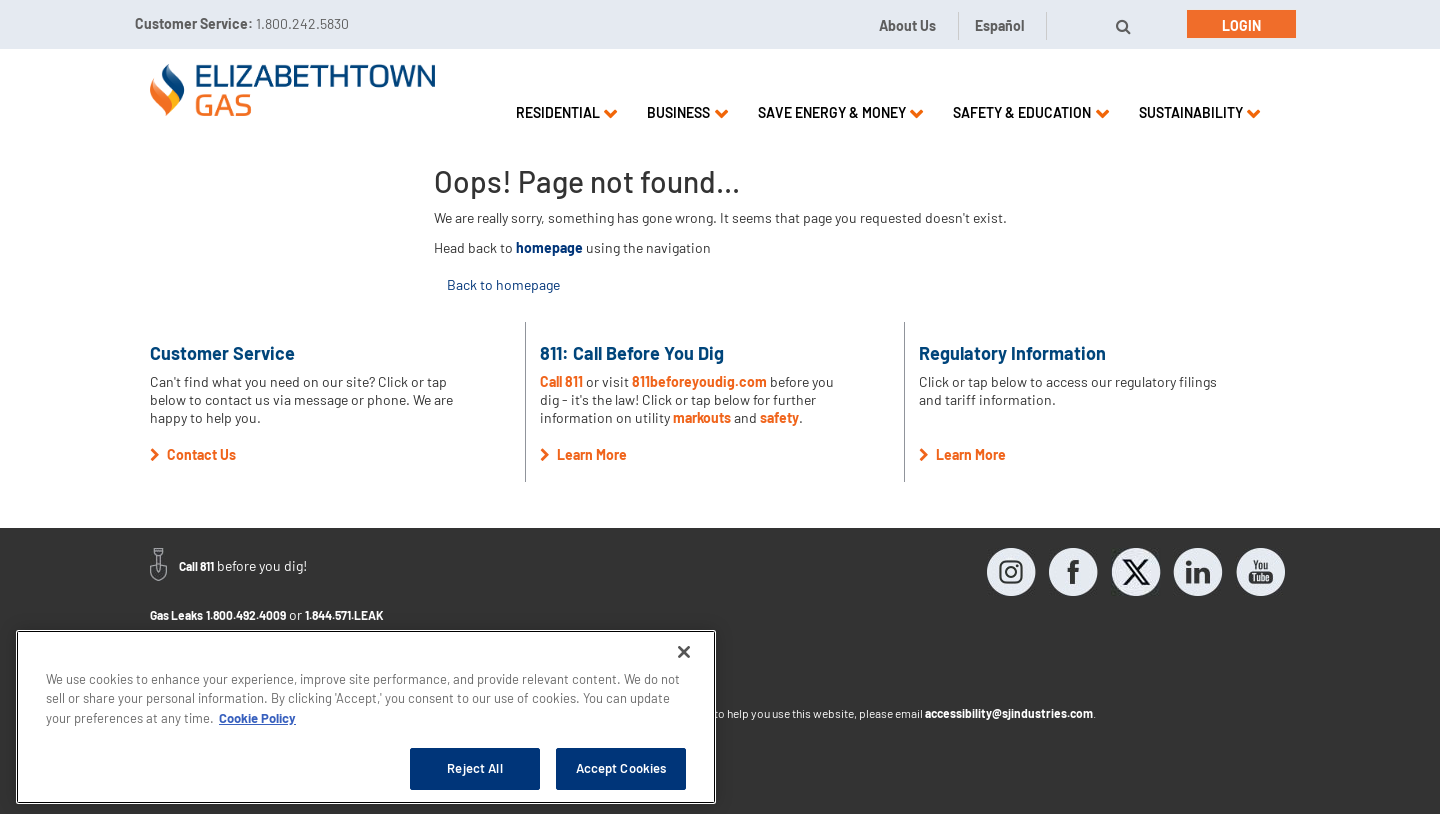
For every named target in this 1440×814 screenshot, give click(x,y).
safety (779, 417)
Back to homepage (503, 284)
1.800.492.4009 (246, 615)
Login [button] (1241, 25)
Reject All (474, 768)
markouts (702, 417)
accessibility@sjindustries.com (1009, 713)
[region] (366, 717)
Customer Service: (242, 23)
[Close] (684, 652)
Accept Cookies (621, 768)
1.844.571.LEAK (344, 615)
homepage (549, 247)
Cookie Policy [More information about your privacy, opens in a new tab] (257, 718)
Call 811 (563, 381)
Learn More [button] (583, 454)
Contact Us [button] (193, 454)
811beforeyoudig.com (699, 381)
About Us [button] (907, 25)
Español (999, 25)
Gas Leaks (176, 615)
